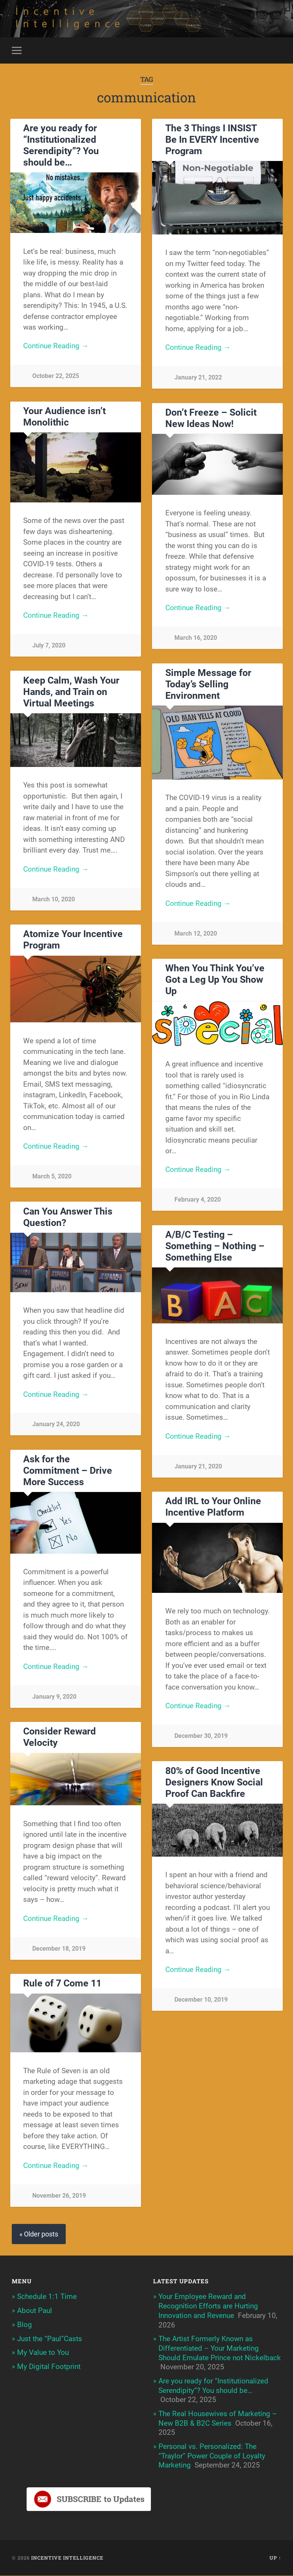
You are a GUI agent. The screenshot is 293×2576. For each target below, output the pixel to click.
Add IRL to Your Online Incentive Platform (213, 1507)
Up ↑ (275, 2558)
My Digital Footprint (49, 2367)
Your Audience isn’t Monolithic (64, 417)
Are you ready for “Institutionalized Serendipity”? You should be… (61, 146)
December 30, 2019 (201, 1736)
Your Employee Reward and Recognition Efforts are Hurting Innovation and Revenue (208, 2306)
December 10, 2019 (201, 2000)
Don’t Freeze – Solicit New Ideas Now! (211, 419)
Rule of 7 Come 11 (62, 1983)
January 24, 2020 (56, 1424)
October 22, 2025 (55, 376)
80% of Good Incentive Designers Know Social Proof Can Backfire (214, 1783)
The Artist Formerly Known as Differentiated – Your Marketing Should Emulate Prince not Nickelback (219, 2348)
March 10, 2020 (53, 899)
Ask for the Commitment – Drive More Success (67, 1471)
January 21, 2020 (198, 1466)
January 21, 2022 (198, 378)
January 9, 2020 (54, 1697)
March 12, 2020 (195, 933)
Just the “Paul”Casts (49, 2339)
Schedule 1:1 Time (47, 2297)
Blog (24, 2325)
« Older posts (38, 2234)
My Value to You (43, 2353)
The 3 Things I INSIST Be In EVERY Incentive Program (212, 140)
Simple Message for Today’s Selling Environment (208, 685)
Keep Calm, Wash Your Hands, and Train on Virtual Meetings (71, 692)
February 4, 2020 (197, 1200)
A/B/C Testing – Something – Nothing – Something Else (214, 1247)
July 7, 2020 (48, 646)
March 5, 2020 (51, 1176)
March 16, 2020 (195, 638)
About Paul (34, 2311)
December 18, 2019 (59, 1949)
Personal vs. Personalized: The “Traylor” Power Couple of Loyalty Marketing (211, 2456)
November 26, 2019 (59, 2196)
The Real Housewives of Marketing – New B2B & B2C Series (217, 2419)
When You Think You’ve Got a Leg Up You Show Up (214, 980)
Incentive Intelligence (67, 2558)
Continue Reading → (56, 346)
